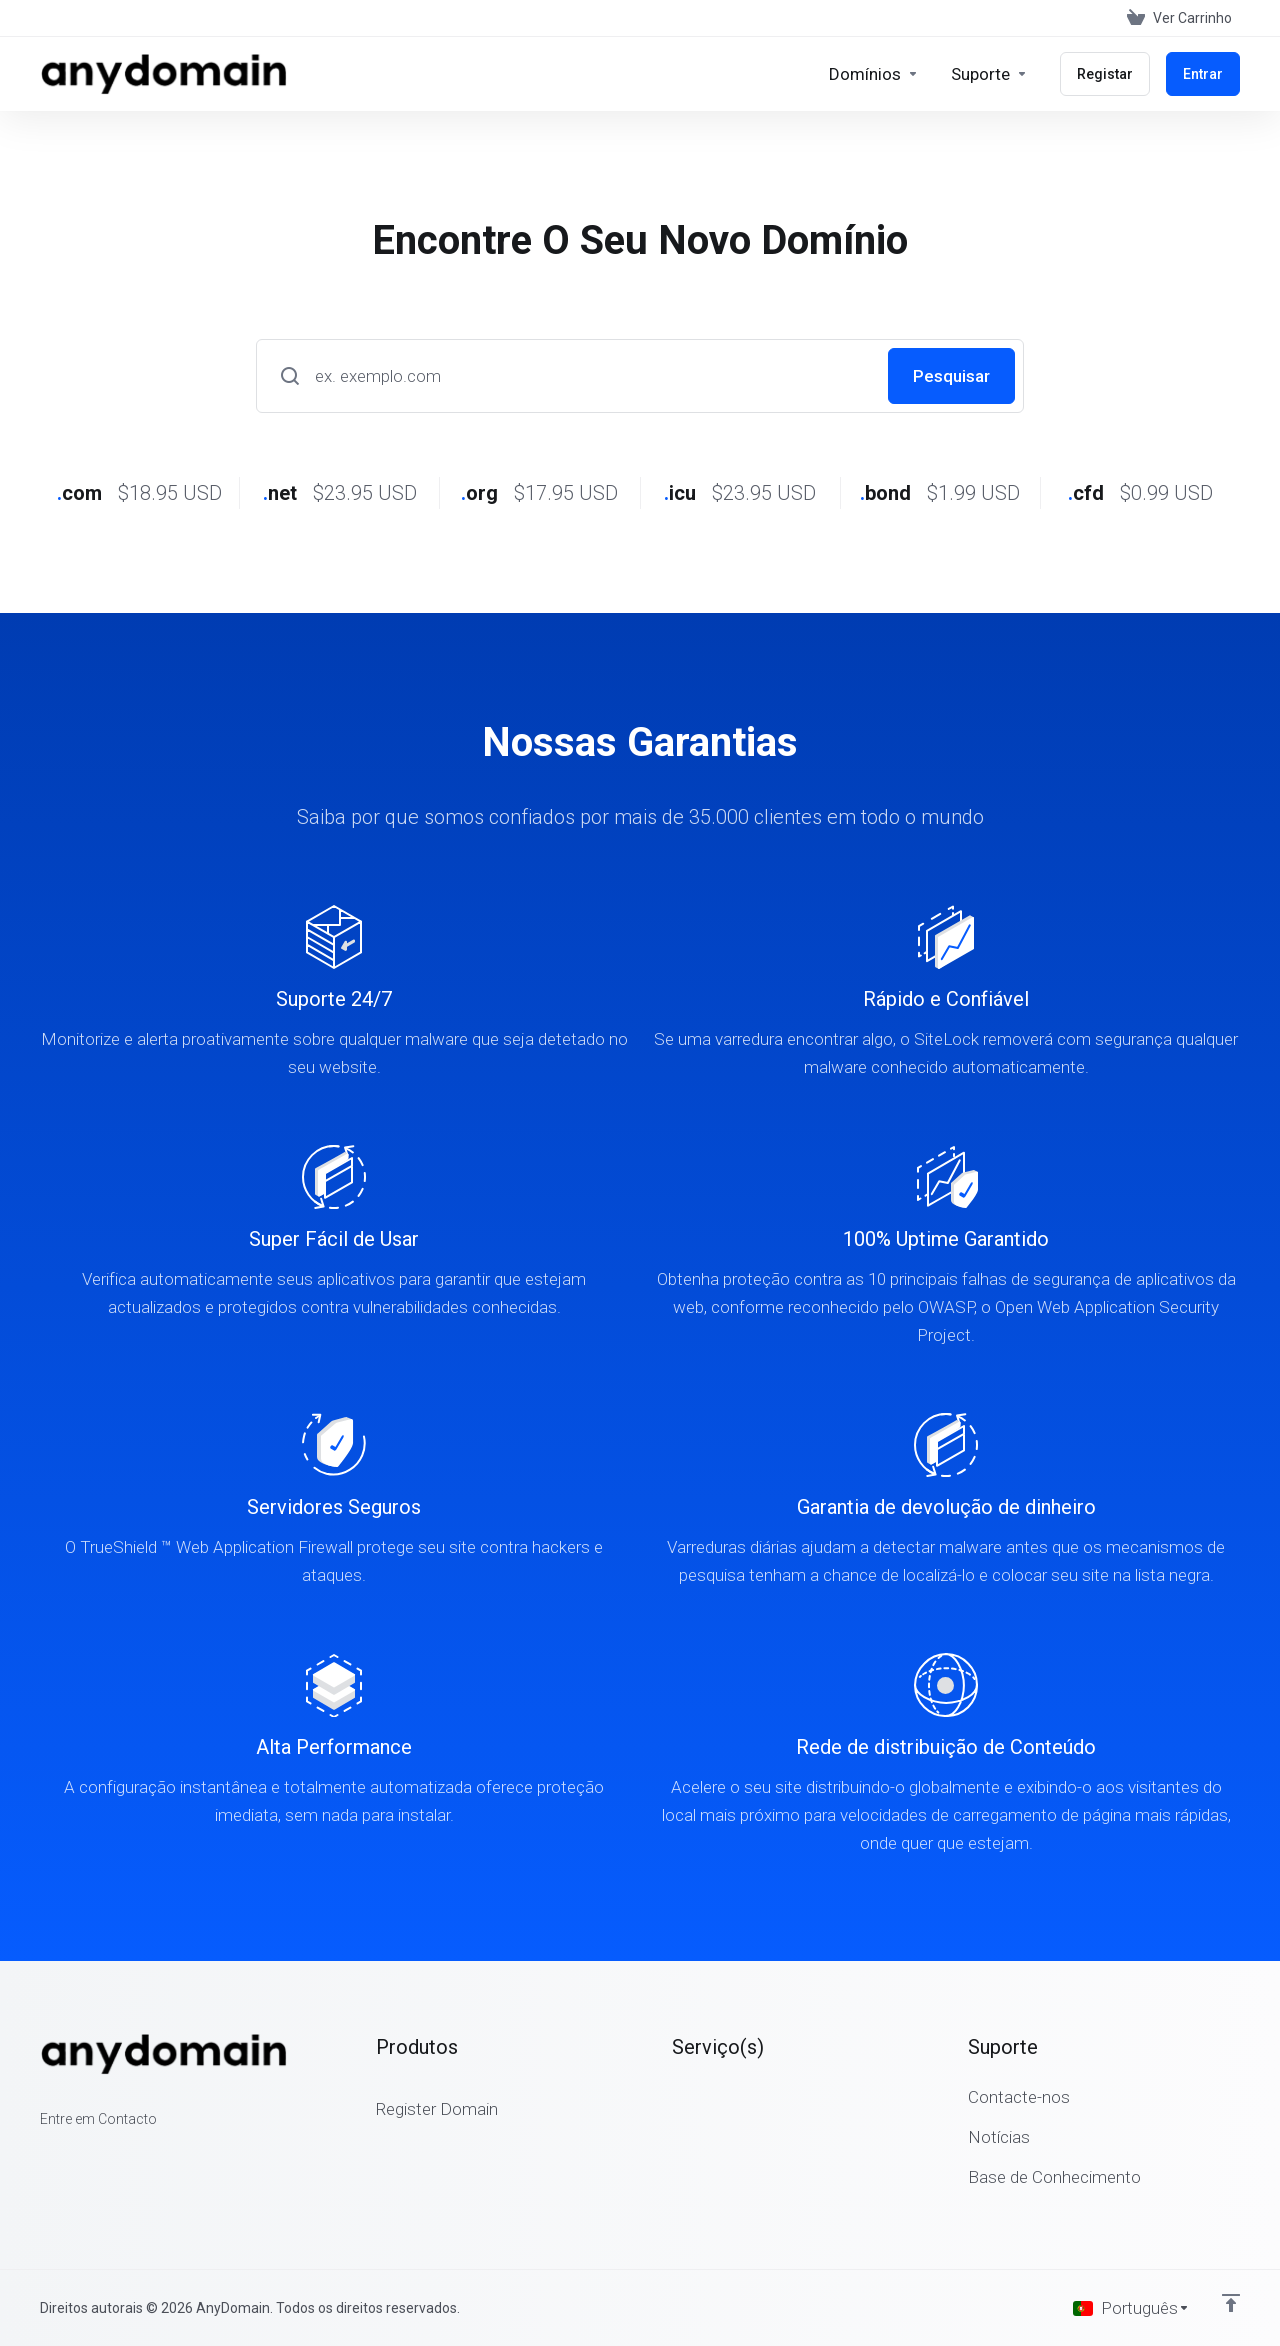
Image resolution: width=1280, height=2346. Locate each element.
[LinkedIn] (104, 2155)
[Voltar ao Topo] (1231, 2303)
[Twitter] (72, 2155)
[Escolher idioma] (1131, 2308)
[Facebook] (40, 2155)
